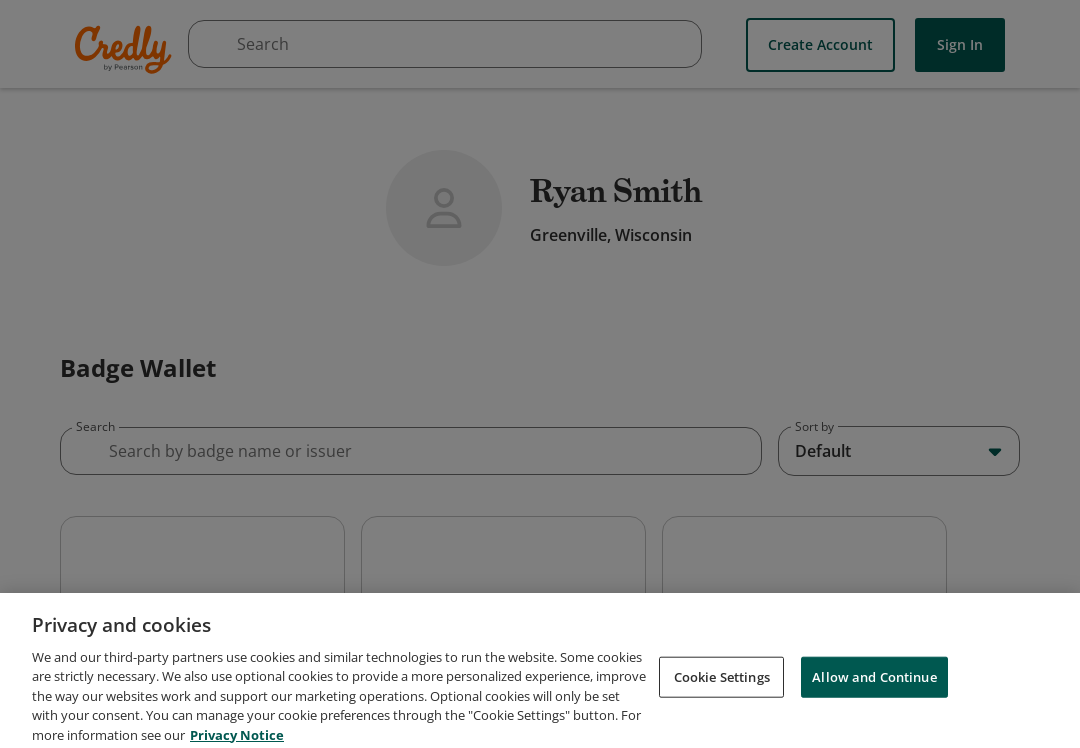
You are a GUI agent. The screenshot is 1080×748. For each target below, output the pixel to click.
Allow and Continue (874, 720)
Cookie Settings (722, 720)
